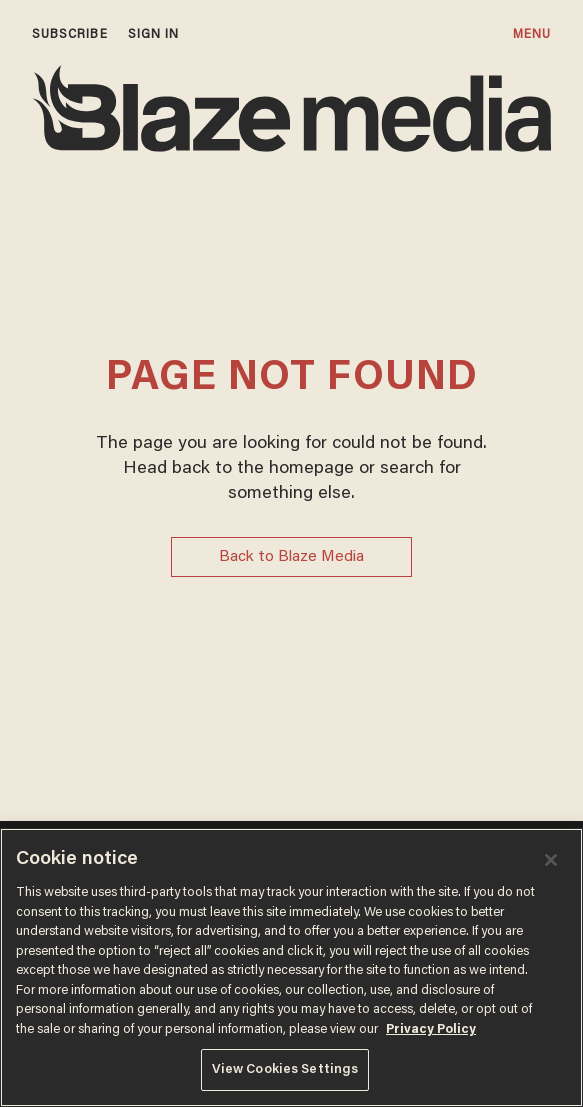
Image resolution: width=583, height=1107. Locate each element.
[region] (291, 967)
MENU (532, 34)
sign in (154, 34)
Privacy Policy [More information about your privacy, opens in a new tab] (431, 1029)
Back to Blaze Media (291, 557)
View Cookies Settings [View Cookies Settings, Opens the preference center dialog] (285, 1069)
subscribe (70, 34)
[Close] (551, 860)
